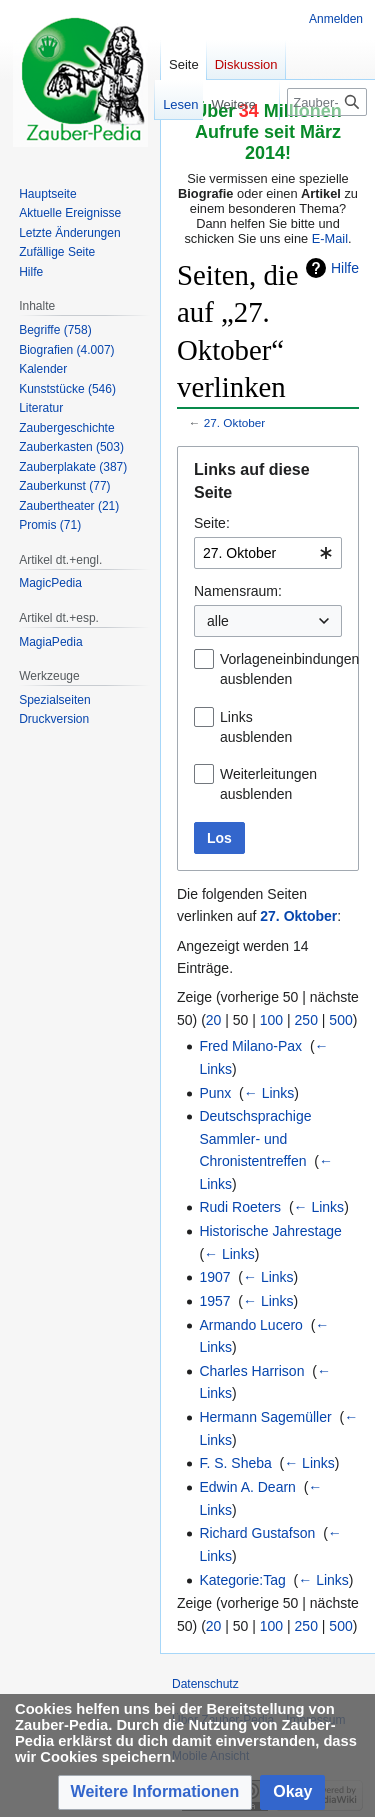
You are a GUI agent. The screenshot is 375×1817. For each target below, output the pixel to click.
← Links (269, 1093)
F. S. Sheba (235, 1463)
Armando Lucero (251, 1325)
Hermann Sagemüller (265, 1417)
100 (271, 1020)
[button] (155, 1792)
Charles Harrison (251, 1371)
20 (214, 1020)
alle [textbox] (218, 621)
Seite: (212, 523)
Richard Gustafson (257, 1533)
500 (340, 1020)
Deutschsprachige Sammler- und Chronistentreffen (255, 1138)
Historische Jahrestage (270, 1231)
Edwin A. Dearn (247, 1487)
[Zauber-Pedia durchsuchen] (327, 102)
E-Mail (330, 238)
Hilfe (345, 268)
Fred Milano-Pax (250, 1046)
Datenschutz (205, 1684)
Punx (215, 1093)
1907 (214, 1277)
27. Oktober (234, 422)
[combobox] (268, 553)
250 (306, 1020)
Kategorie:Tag (242, 1580)
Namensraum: (238, 591)
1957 (214, 1301)
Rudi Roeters (240, 1207)
